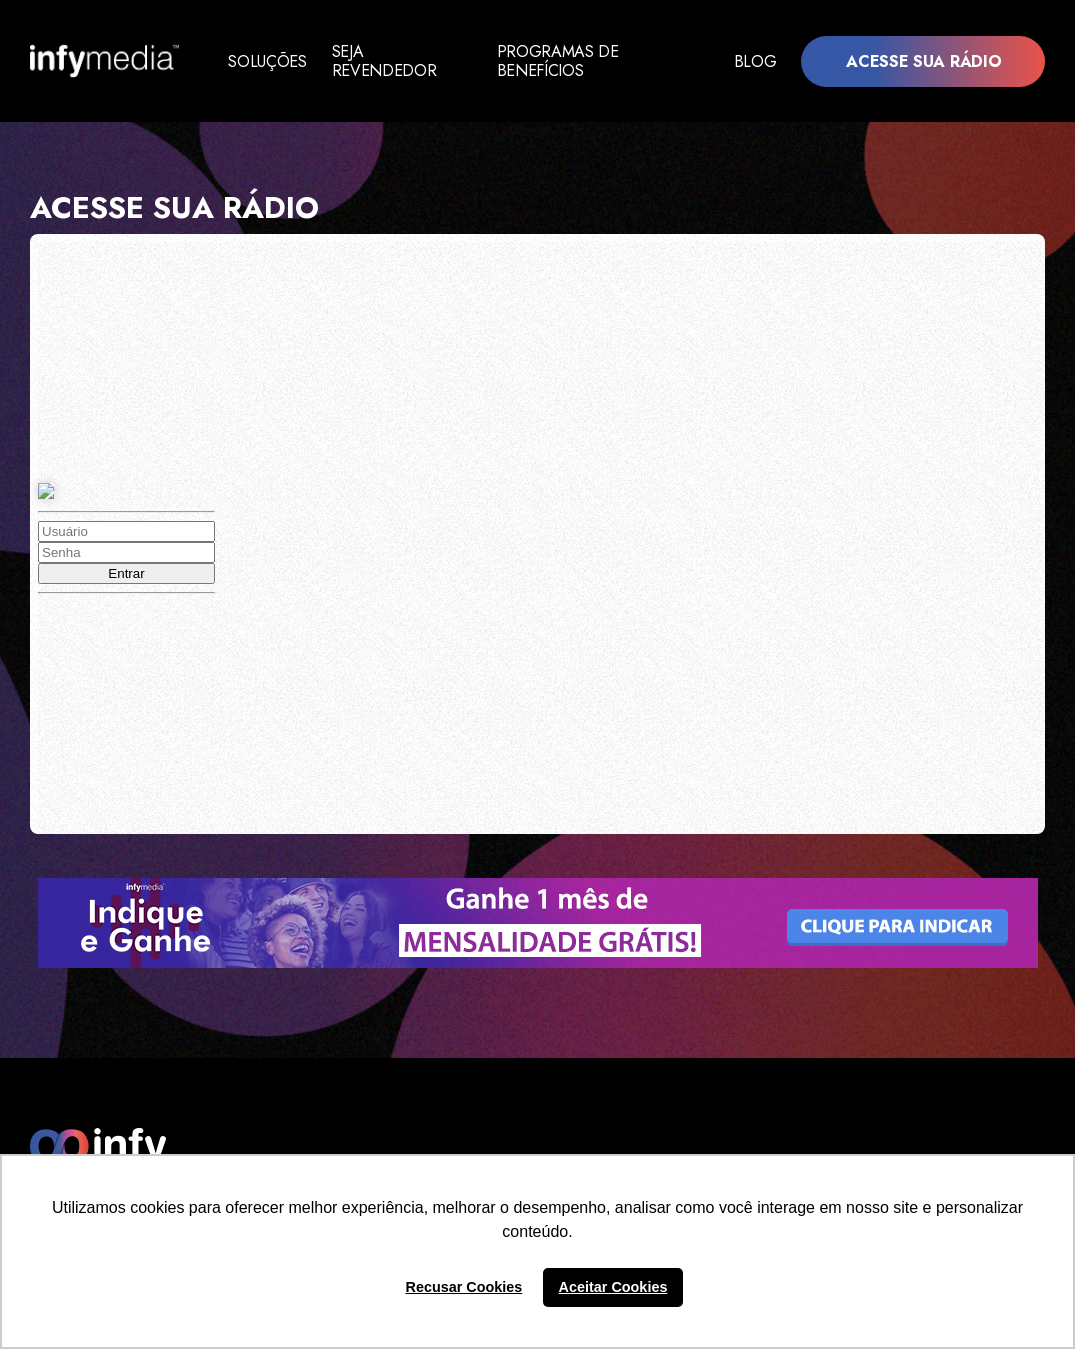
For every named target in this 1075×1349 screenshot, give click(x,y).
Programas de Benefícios (569, 61)
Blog (755, 61)
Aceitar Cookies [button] (613, 1287)
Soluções (267, 61)
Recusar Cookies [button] (464, 1287)
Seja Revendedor (386, 61)
